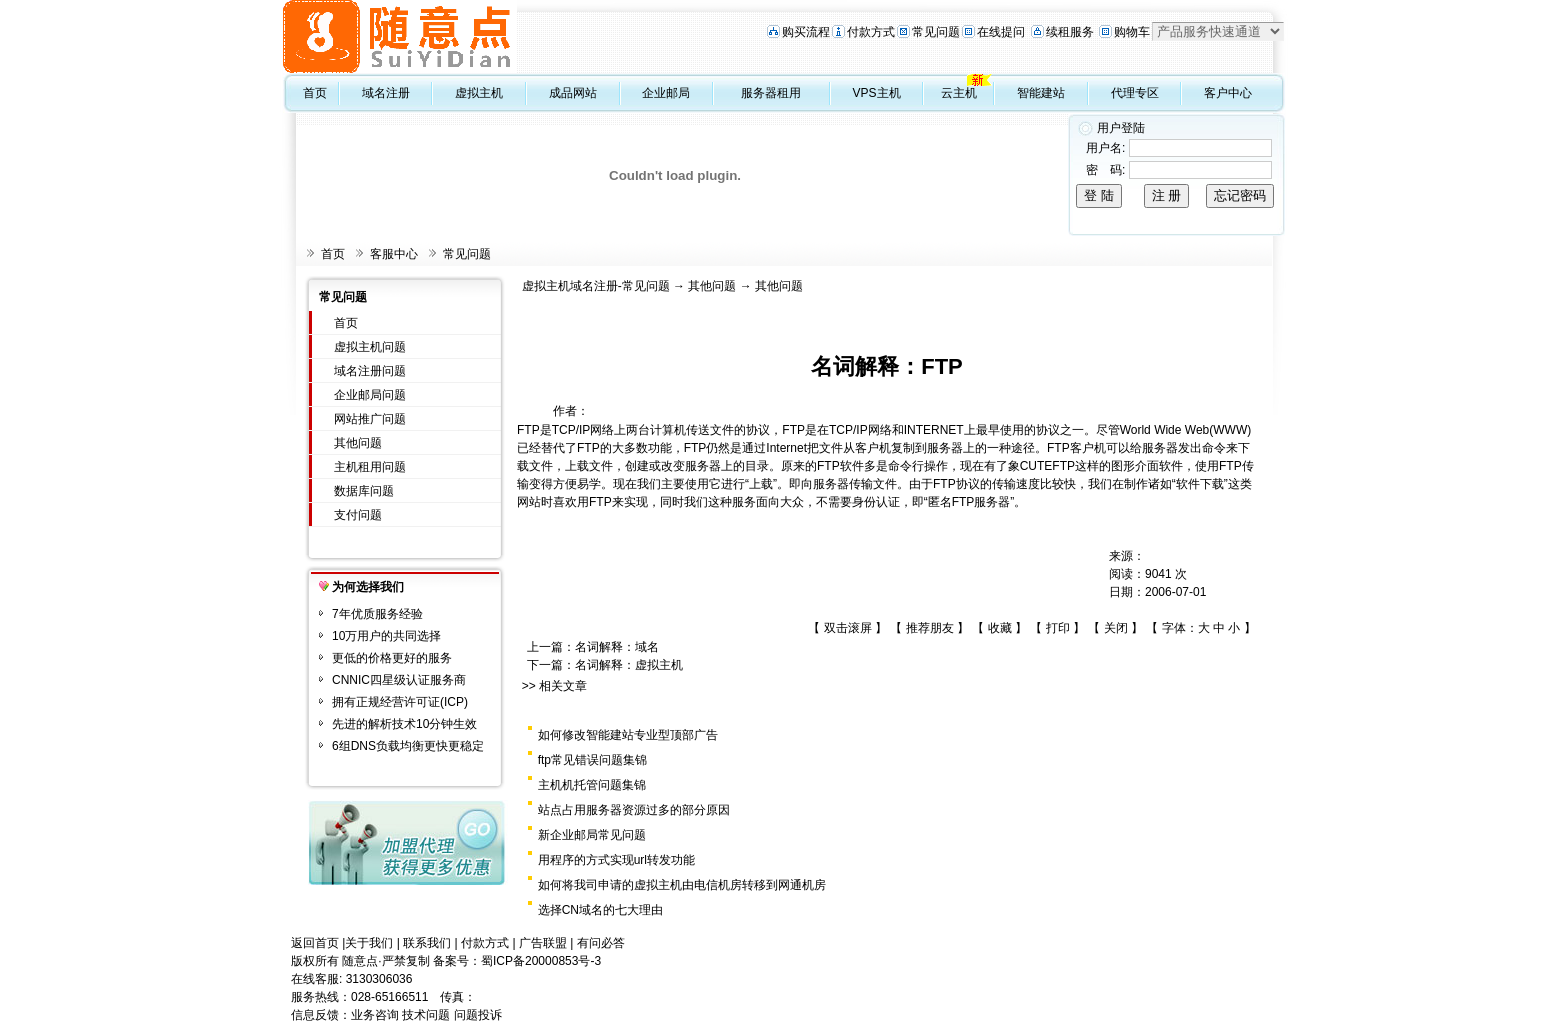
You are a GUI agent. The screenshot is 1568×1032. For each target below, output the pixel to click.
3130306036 (379, 979)
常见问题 (936, 32)
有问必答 (601, 943)
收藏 (1000, 628)
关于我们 (369, 943)
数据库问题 (364, 491)
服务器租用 (771, 93)
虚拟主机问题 (370, 347)
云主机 (959, 93)
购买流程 (806, 32)
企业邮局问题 (370, 395)
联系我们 (427, 943)
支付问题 (358, 515)
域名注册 (386, 93)
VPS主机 (877, 93)
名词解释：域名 (617, 647)
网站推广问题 (370, 419)
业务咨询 (375, 1015)
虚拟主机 (479, 93)
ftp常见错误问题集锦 (592, 760)
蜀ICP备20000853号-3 (541, 961)
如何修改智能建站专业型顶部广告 (628, 735)
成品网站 (573, 93)
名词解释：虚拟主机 (629, 665)
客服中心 (394, 254)
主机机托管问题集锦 (592, 785)
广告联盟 (543, 943)
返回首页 (315, 943)
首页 (315, 93)
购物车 (1132, 32)
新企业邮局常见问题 (592, 835)
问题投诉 (478, 1015)
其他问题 (358, 443)
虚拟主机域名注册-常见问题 (596, 286)
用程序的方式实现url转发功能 (616, 860)
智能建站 (1041, 93)
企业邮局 (666, 93)
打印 (1058, 628)
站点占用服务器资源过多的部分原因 (634, 810)
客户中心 (1228, 93)
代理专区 (1135, 93)
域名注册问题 (370, 371)
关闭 (1116, 628)
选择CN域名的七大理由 (600, 910)
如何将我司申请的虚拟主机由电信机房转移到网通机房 (682, 885)
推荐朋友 (930, 628)
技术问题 (426, 1015)
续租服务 (1070, 32)
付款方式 (871, 32)
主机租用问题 (370, 467)
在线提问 (1001, 32)
